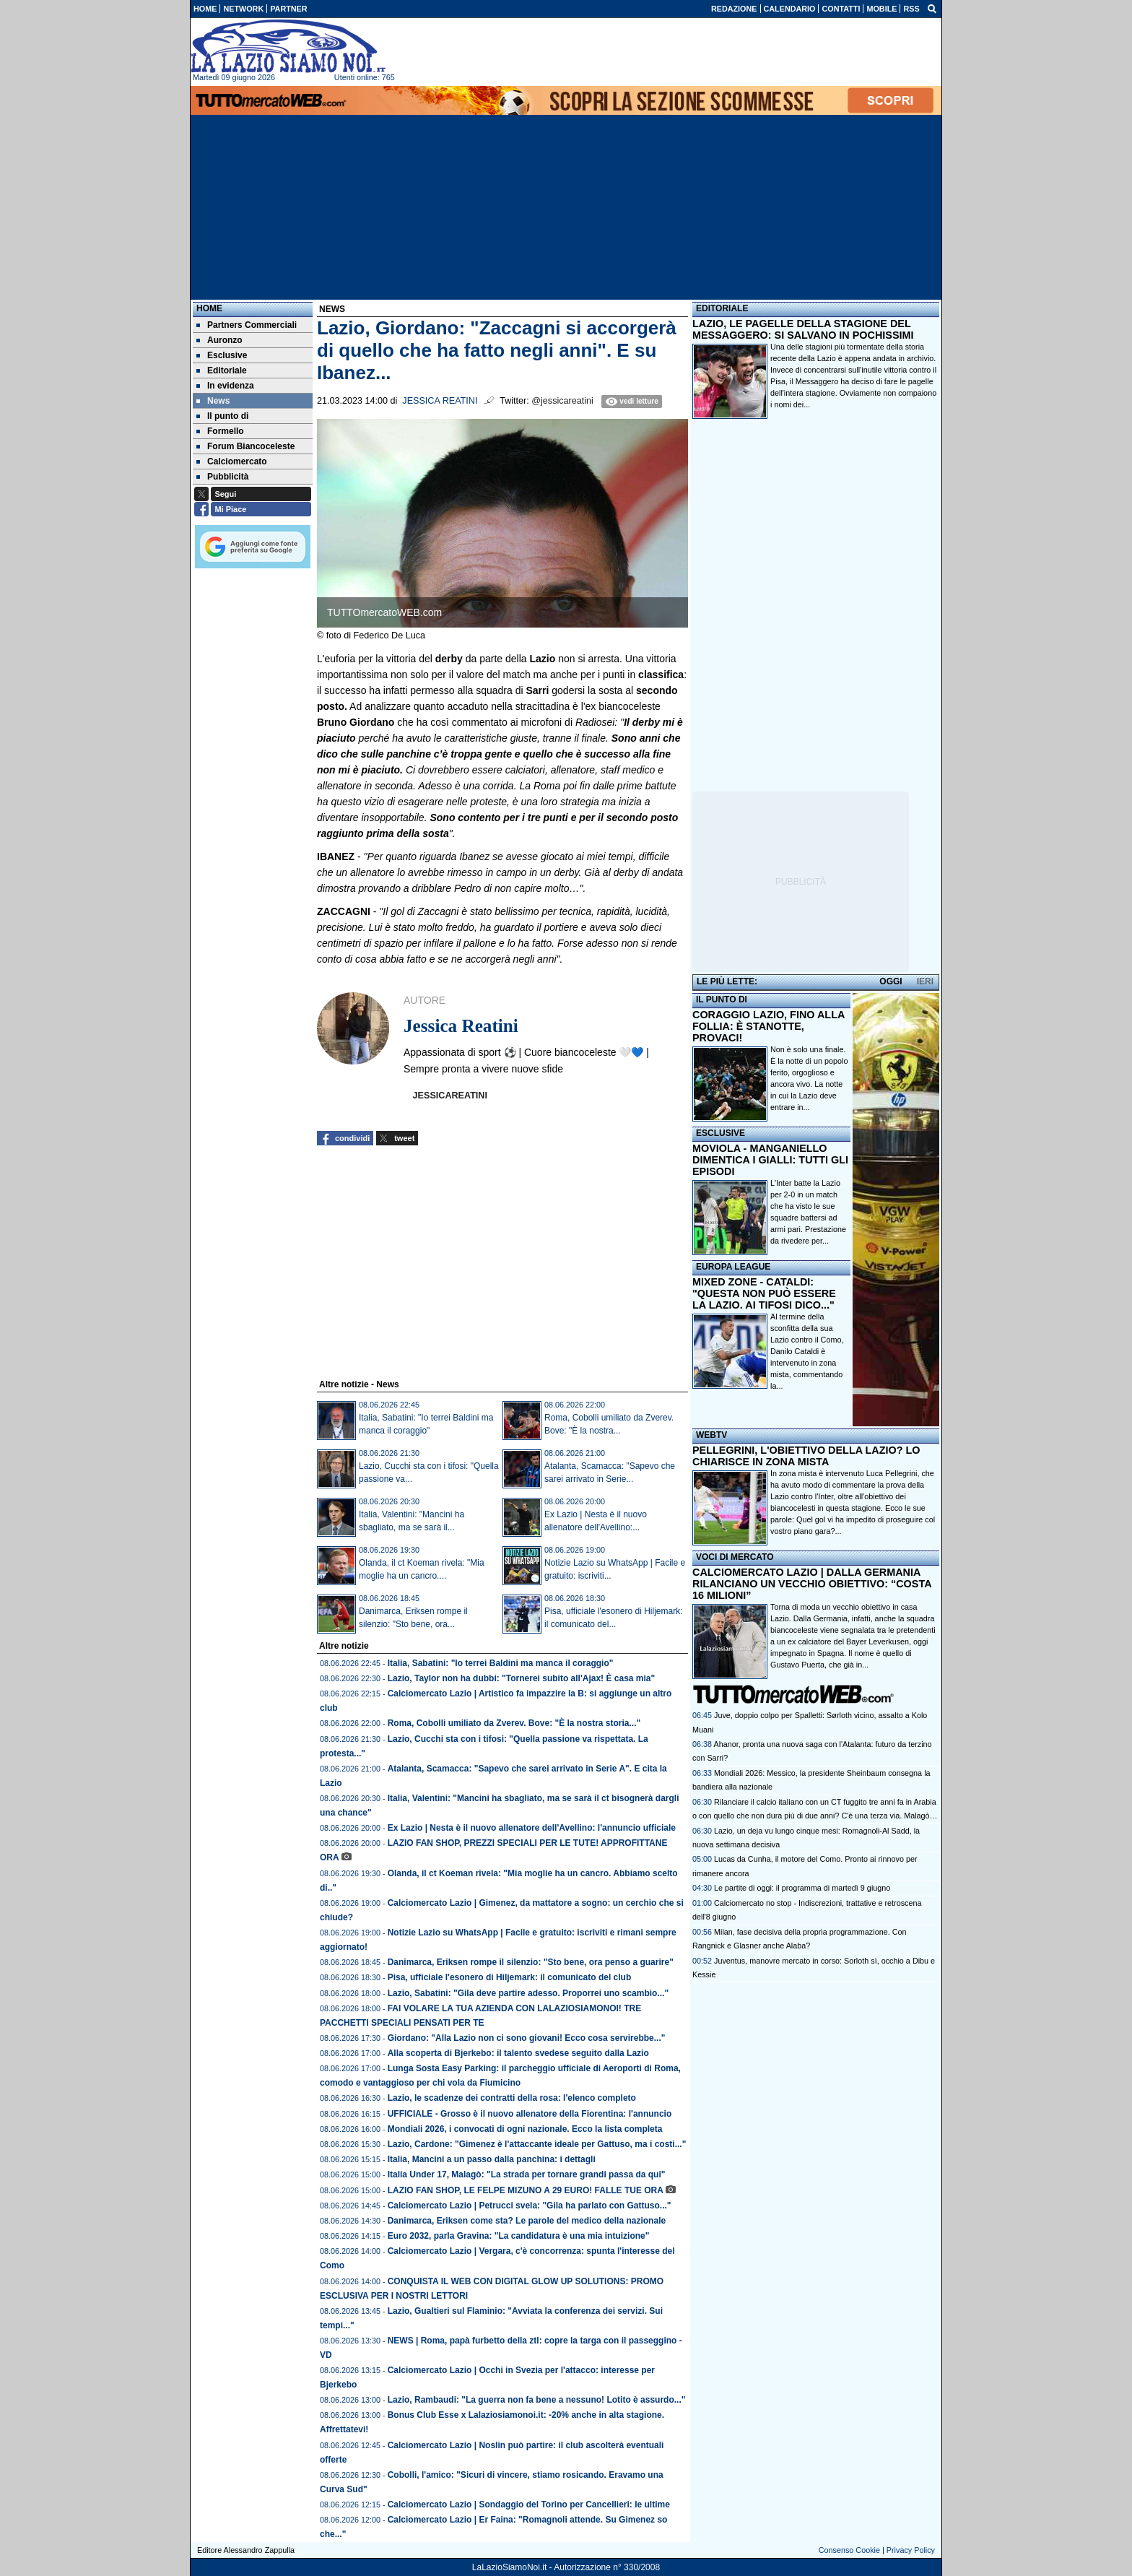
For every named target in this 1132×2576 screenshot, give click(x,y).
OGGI (890, 981)
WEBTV (711, 1435)
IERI (925, 981)
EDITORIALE (722, 308)
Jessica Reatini (439, 401)
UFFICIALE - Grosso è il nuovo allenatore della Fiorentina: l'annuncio (530, 2114)
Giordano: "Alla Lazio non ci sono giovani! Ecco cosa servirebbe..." (527, 2038)
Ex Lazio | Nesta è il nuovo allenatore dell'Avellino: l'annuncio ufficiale (532, 1828)
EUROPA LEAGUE (733, 1267)
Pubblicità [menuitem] (222, 477)
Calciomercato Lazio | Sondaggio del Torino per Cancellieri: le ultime (529, 2504)
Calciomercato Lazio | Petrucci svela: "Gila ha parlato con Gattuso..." (529, 2205)
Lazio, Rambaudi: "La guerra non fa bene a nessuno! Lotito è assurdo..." (537, 2400)
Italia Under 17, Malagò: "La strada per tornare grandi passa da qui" (527, 2174)
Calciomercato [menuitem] (231, 461)
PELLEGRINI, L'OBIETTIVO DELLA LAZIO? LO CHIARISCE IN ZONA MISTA (806, 1455)
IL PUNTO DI (721, 999)
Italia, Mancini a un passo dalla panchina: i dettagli (492, 2159)
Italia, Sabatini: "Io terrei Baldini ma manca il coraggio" (501, 1663)
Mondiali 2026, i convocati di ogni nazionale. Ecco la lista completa (525, 2129)
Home (209, 308)
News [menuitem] (213, 401)
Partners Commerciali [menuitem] (246, 325)
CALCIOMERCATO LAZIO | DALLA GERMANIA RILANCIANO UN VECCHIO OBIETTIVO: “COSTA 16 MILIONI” (811, 1583)
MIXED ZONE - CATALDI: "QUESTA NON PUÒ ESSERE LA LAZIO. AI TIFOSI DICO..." (764, 1293)
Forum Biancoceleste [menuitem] (245, 446)
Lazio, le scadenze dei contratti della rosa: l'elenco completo (512, 2098)
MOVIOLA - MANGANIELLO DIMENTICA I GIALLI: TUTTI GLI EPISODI (770, 1159)
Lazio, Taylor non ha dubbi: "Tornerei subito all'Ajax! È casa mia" (522, 1678)
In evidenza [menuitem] (225, 386)
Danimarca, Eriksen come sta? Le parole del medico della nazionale (527, 2221)
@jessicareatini (562, 401)
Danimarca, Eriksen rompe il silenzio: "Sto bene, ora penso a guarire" (531, 1962)
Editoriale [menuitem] (221, 370)
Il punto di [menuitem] (222, 416)
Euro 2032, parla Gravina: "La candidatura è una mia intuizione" (519, 2236)
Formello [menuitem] (220, 431)
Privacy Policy (911, 2550)
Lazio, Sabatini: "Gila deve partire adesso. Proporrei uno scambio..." (528, 1993)
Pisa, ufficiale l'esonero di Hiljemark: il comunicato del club (510, 1977)
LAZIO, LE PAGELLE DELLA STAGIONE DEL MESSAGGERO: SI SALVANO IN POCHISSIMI (803, 329)
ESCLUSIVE (720, 1133)
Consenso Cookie (849, 2550)
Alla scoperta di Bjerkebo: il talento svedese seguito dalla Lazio (518, 2053)
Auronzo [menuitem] (219, 340)
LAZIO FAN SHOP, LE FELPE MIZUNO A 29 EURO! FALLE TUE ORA (525, 2190)
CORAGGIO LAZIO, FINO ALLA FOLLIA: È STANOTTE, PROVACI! (768, 1026)
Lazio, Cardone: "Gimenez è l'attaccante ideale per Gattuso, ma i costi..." (537, 2144)
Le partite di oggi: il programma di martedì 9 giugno (802, 1887)
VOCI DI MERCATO (735, 1557)
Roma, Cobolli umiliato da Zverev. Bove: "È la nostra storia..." (514, 1723)
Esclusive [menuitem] (221, 355)
